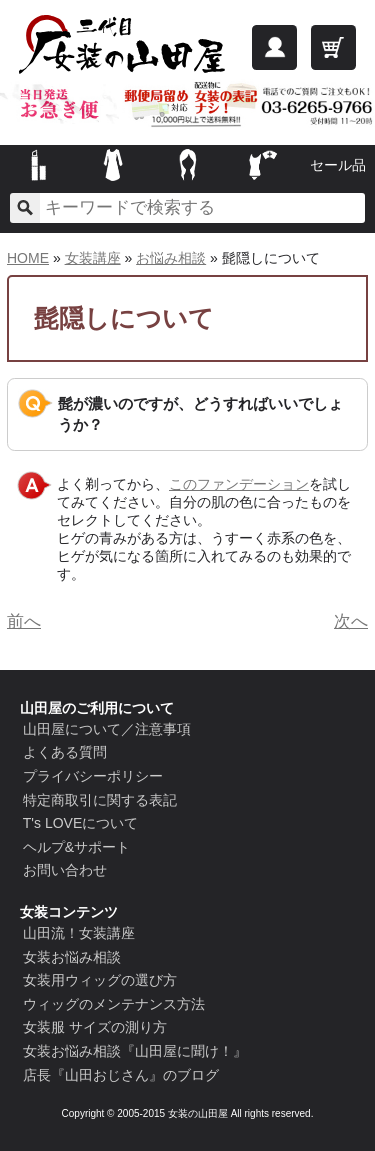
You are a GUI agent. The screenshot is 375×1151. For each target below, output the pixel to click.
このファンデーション (239, 484)
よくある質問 (65, 752)
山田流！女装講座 (79, 933)
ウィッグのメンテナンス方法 (114, 1004)
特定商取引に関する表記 (100, 800)
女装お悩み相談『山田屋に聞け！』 (135, 1051)
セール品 (338, 165)
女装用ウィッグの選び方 (100, 980)
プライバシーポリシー (93, 776)
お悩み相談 (171, 258)
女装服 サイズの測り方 (95, 1027)
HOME (28, 258)
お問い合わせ (65, 870)
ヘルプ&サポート (76, 847)
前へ (24, 621)
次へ (351, 621)
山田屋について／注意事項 (107, 729)
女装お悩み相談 (72, 957)
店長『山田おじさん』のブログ (121, 1075)
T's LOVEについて (80, 823)
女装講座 (93, 258)
